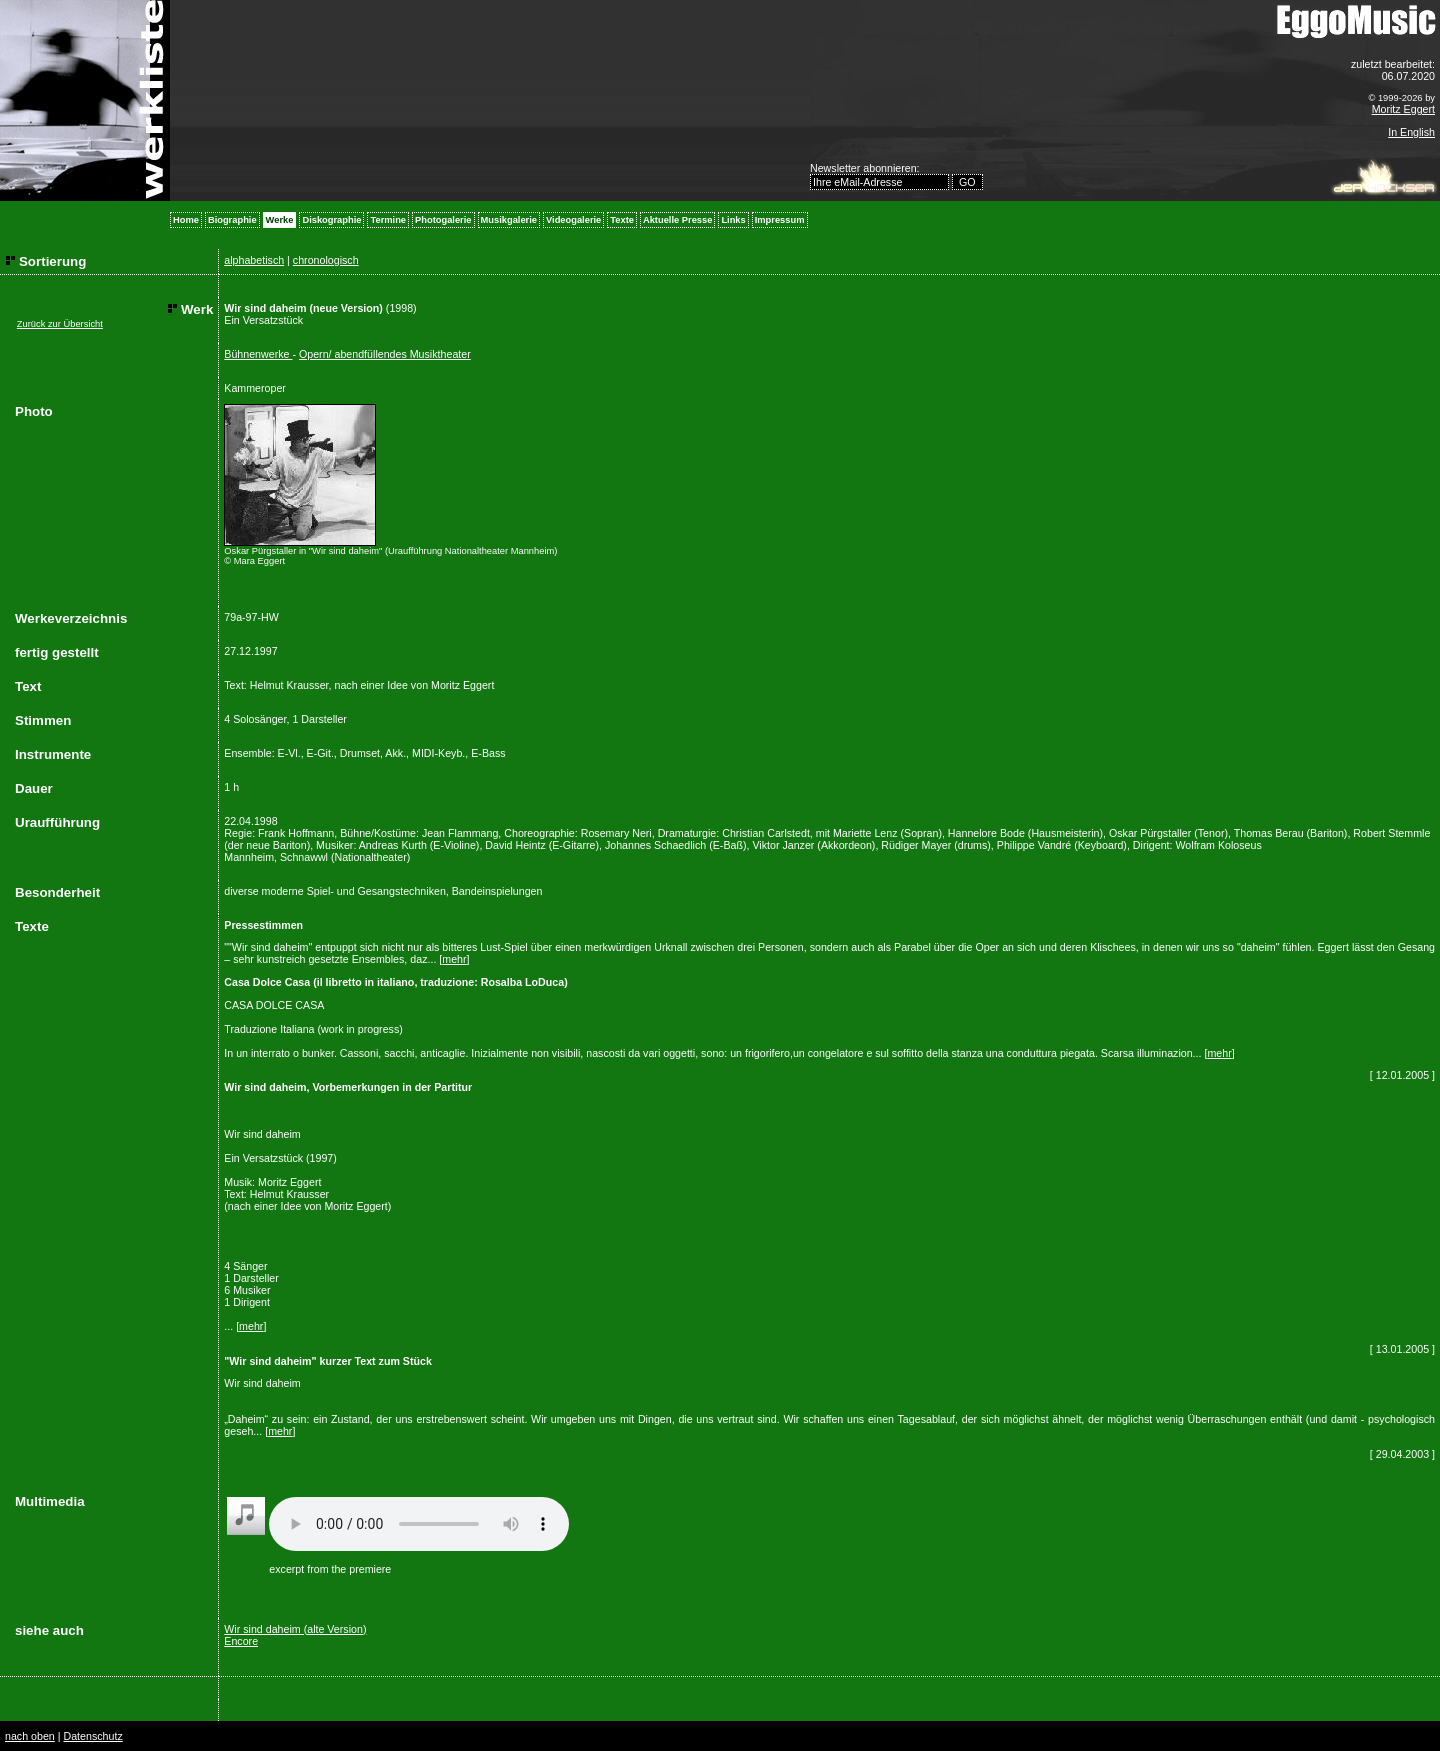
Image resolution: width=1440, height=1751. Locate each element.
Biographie (232, 220)
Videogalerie (573, 220)
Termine (388, 220)
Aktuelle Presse (677, 220)
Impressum (780, 220)
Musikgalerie (509, 220)
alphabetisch (254, 260)
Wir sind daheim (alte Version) (295, 1629)
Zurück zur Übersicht (60, 324)
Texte (622, 220)
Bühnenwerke (258, 354)
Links (733, 220)
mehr (454, 959)
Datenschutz (92, 1736)
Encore (241, 1641)
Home (186, 220)
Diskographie (331, 220)
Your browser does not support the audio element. (419, 1524)
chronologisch (326, 260)
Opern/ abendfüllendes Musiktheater (385, 354)
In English (1411, 132)
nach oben (30, 1736)
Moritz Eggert (1403, 109)
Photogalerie (443, 220)
